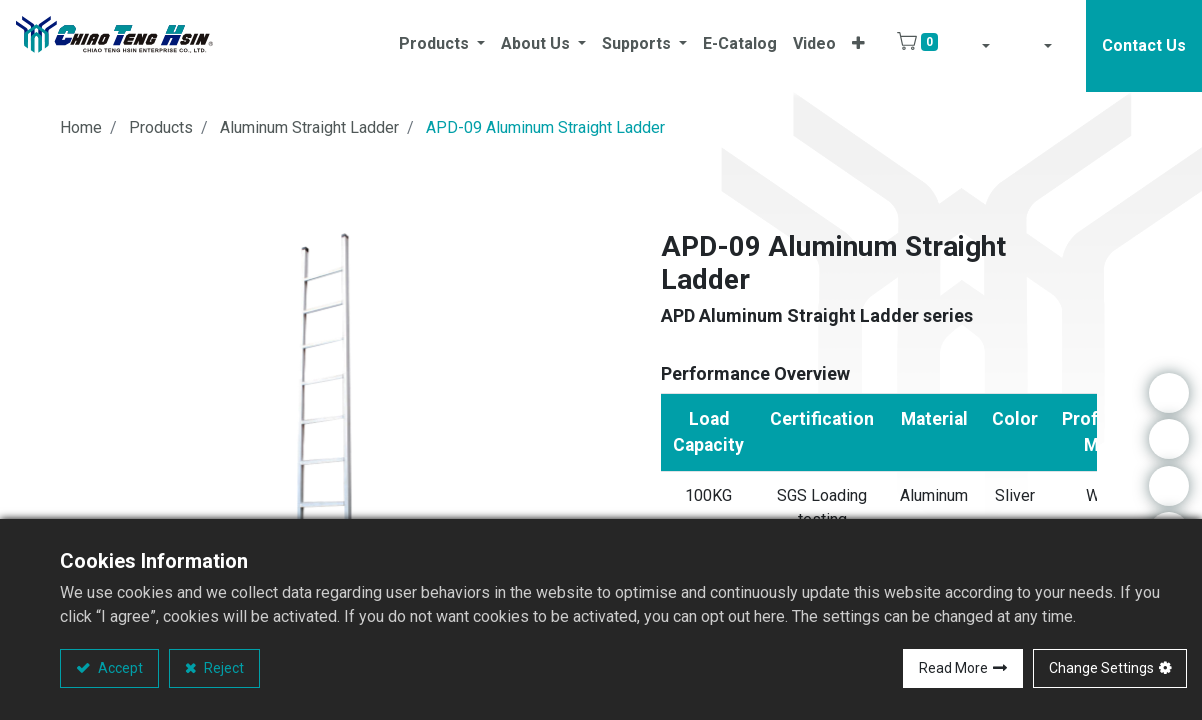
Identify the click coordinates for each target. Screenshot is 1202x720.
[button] (858, 46)
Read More (953, 668)
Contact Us (1144, 45)
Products (161, 127)
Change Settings (1101, 668)
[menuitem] (740, 46)
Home (81, 127)
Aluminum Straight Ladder (309, 127)
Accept (119, 668)
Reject (222, 668)
